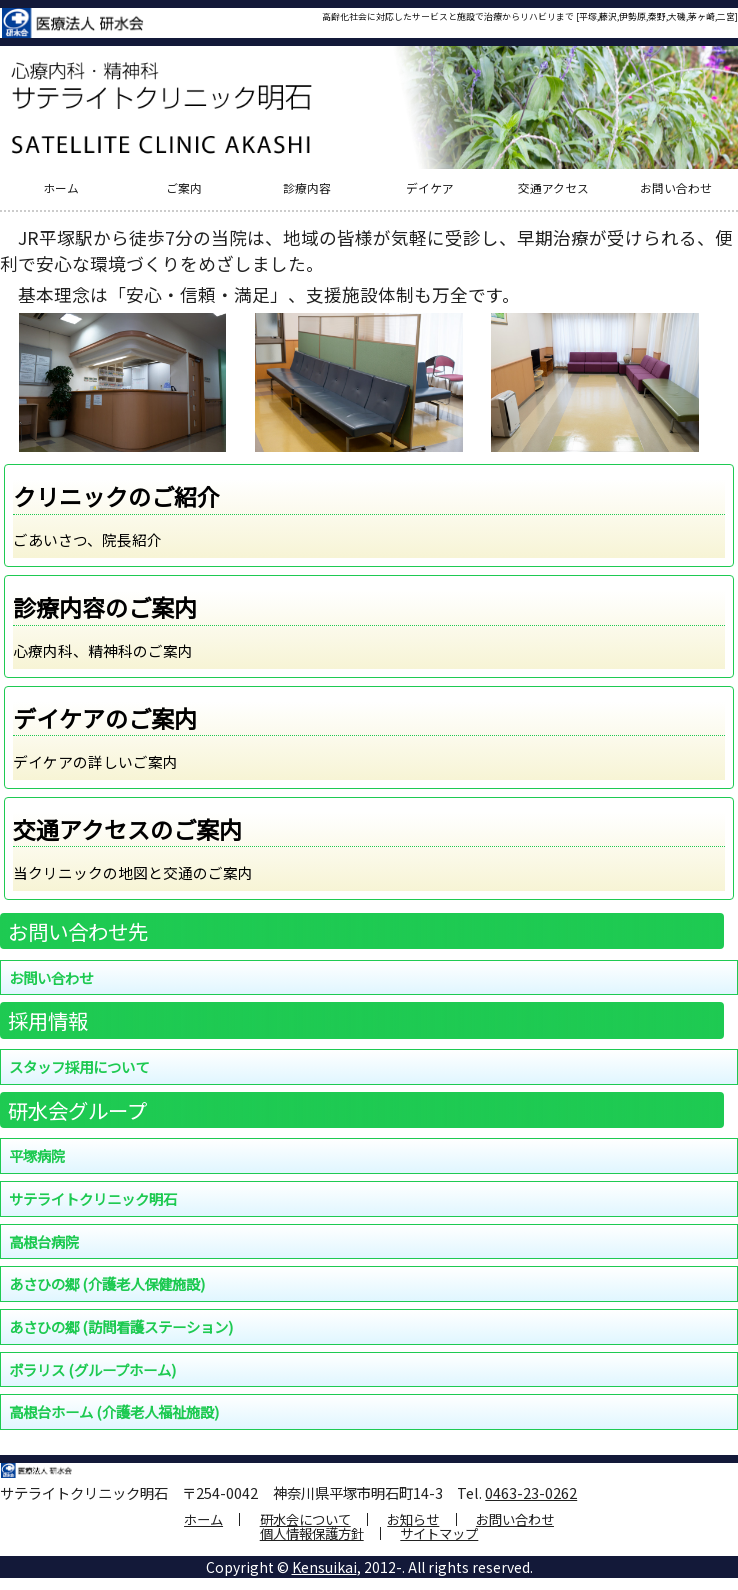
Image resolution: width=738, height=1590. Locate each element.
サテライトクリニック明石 (93, 1198)
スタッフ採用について (79, 1066)
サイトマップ (439, 1533)
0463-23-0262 (531, 1492)
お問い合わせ (676, 189)
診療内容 (307, 189)
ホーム (61, 189)
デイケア (430, 189)
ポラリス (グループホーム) (92, 1369)
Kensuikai (324, 1567)
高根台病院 (44, 1241)
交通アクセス (553, 189)
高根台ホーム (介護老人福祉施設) (114, 1411)
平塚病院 (37, 1155)
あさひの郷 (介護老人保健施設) (107, 1283)
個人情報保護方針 (312, 1533)
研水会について (305, 1519)
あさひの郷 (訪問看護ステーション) (121, 1326)
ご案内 (184, 189)
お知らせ (413, 1519)
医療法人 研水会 (72, 23)
